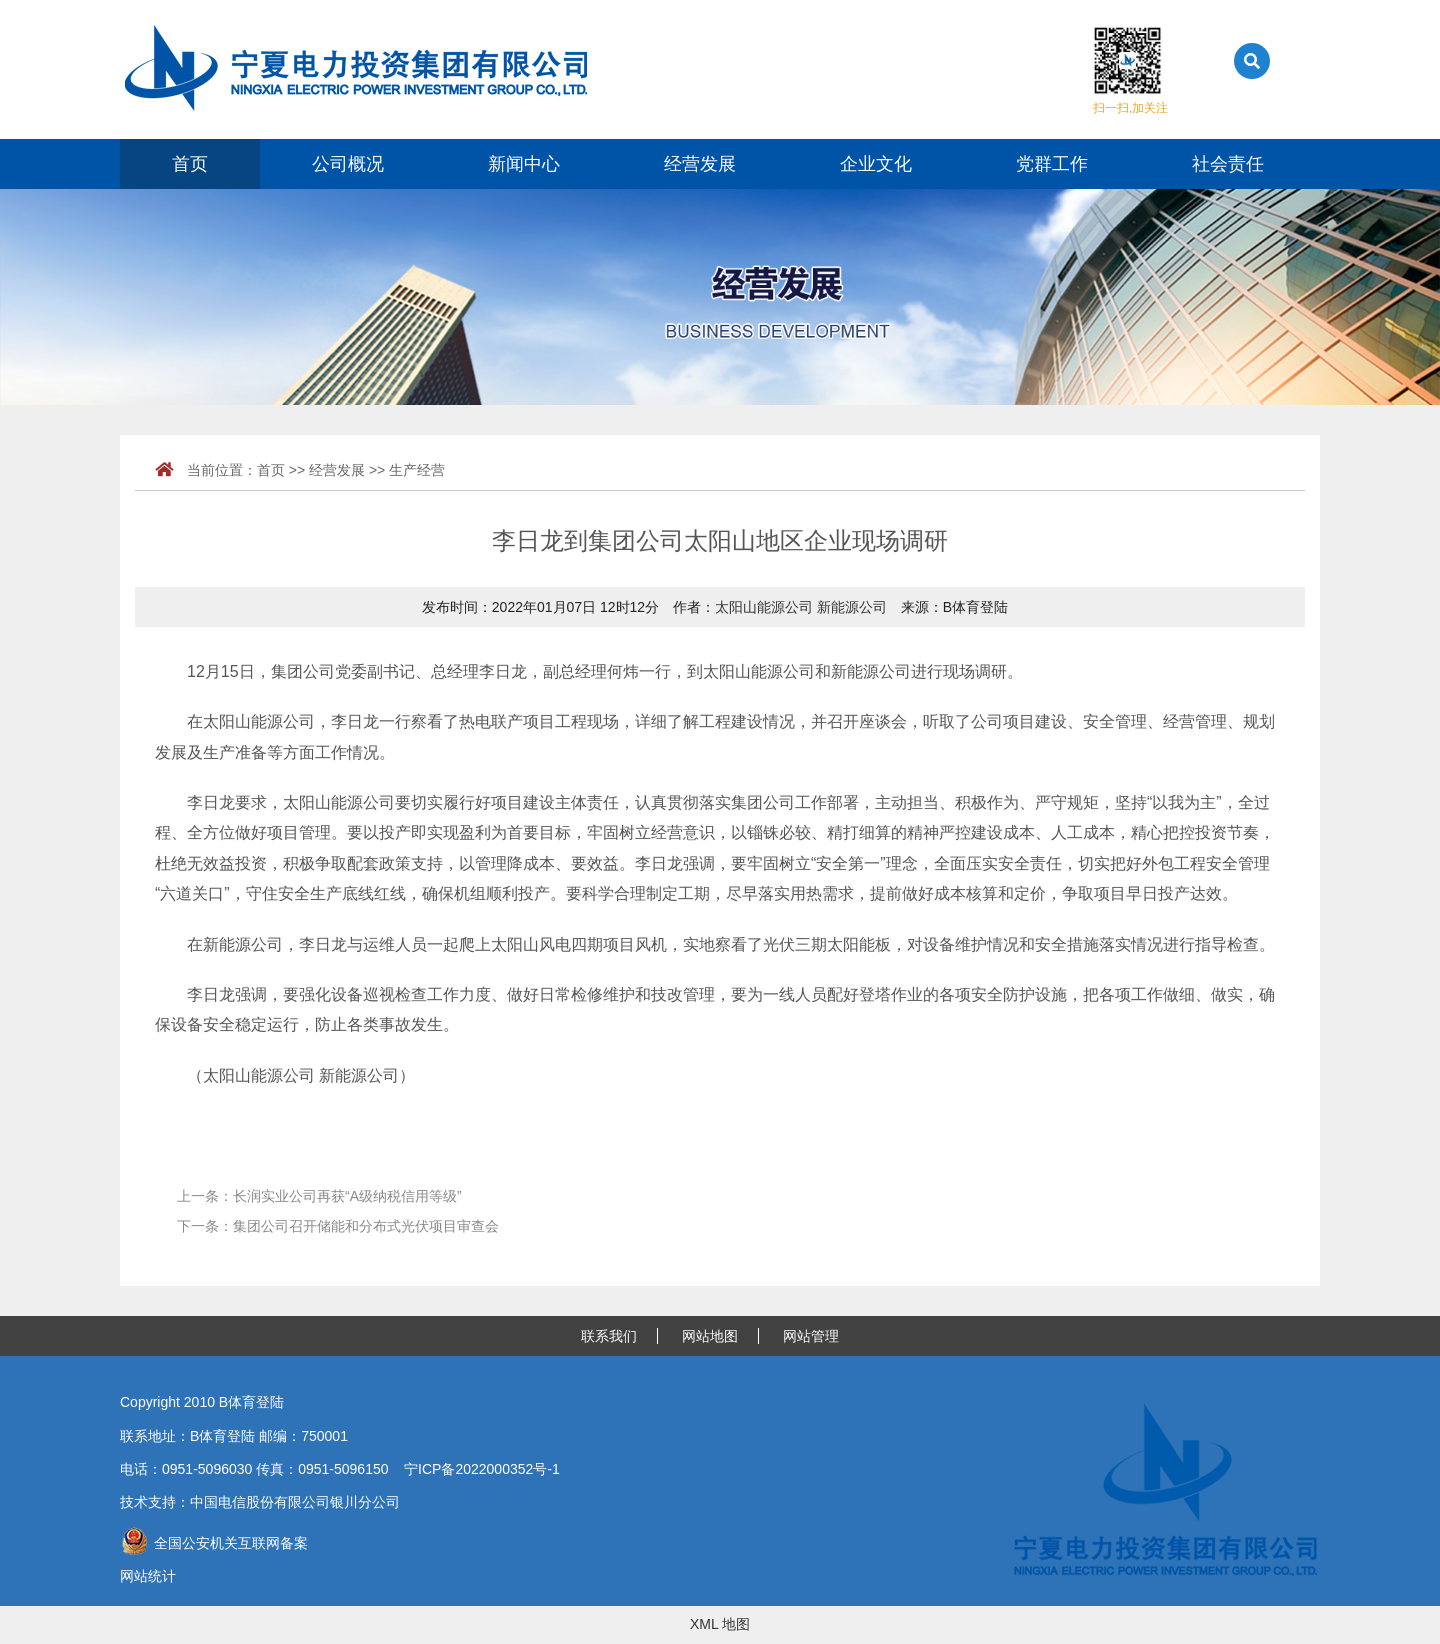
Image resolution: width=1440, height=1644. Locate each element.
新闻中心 (524, 164)
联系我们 (609, 1336)
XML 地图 (720, 1624)
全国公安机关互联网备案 (214, 1543)
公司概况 (348, 164)
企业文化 (876, 164)
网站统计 (148, 1576)
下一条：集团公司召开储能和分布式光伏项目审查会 (338, 1226)
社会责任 (1228, 164)
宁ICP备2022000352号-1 (482, 1469)
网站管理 (811, 1336)
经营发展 (700, 164)
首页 (190, 164)
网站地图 (710, 1336)
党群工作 (1052, 164)
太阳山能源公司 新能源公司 (801, 607)
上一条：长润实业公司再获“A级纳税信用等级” (319, 1196)
